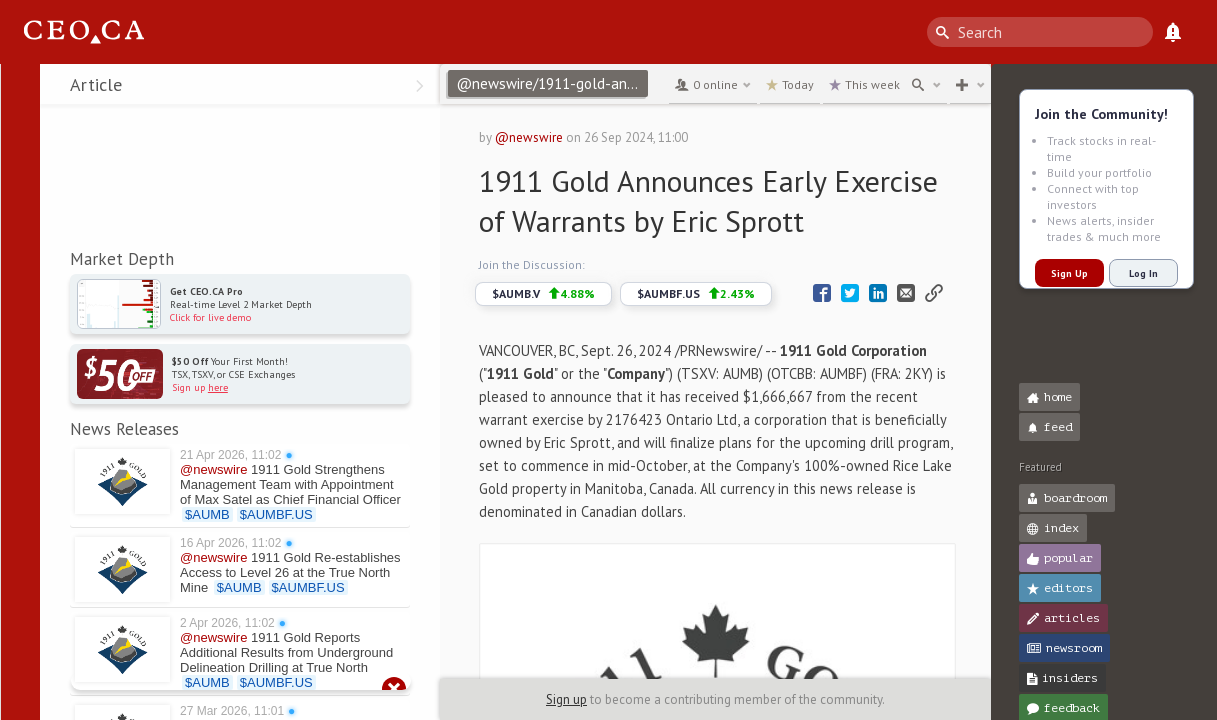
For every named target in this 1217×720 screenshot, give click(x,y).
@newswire (529, 137)
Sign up (566, 699)
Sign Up (1069, 273)
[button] (20, 88)
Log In (1143, 273)
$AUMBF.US (696, 294)
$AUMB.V (543, 294)
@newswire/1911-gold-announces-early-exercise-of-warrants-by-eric (552, 83)
